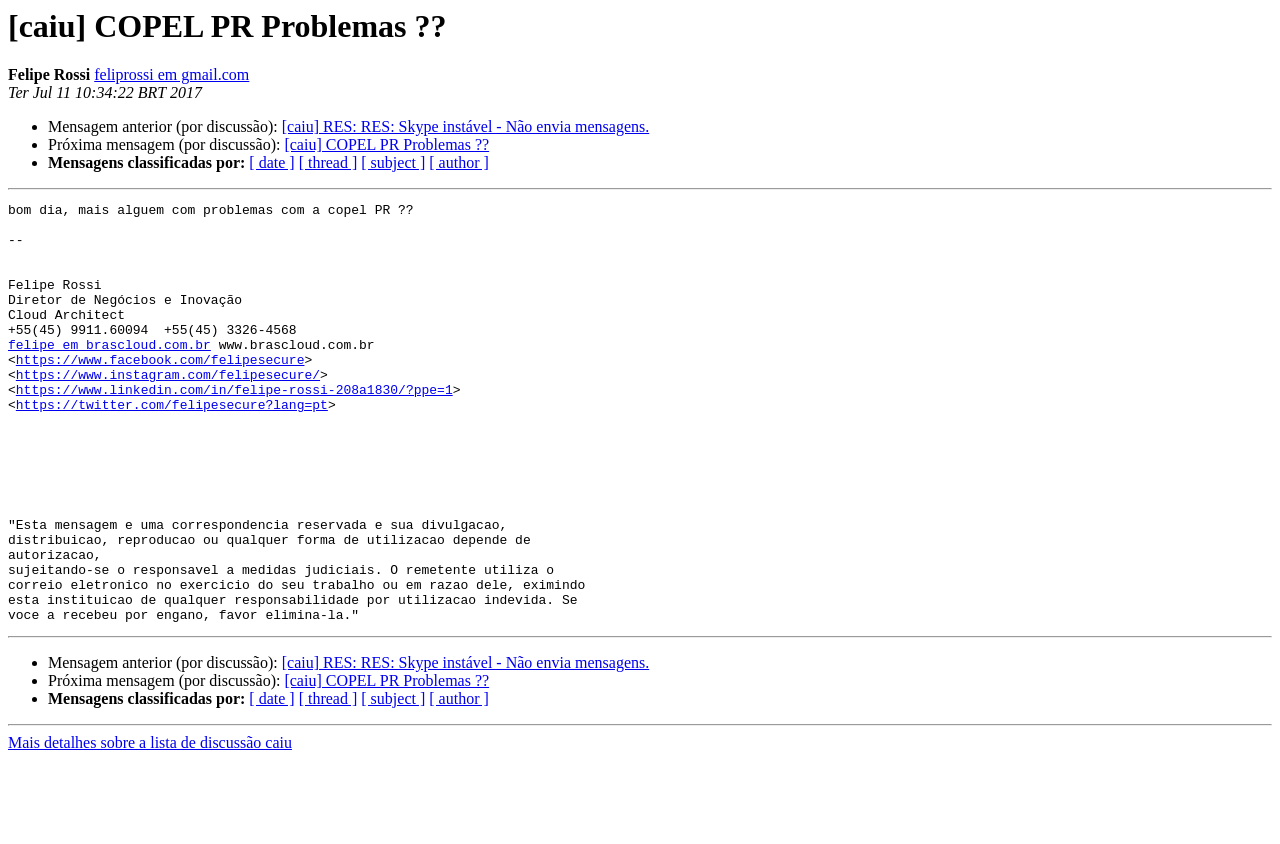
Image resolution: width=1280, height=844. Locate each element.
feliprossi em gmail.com (171, 74)
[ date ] (271, 162)
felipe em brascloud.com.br (109, 374)
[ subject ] (393, 162)
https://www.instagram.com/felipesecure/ (168, 410)
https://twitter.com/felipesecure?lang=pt (172, 446)
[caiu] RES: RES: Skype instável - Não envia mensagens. (465, 126)
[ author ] (459, 162)
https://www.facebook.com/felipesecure (160, 392)
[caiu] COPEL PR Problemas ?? (386, 144)
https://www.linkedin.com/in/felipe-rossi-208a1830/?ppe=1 (234, 428)
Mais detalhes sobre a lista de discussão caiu (150, 826)
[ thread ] (328, 162)
